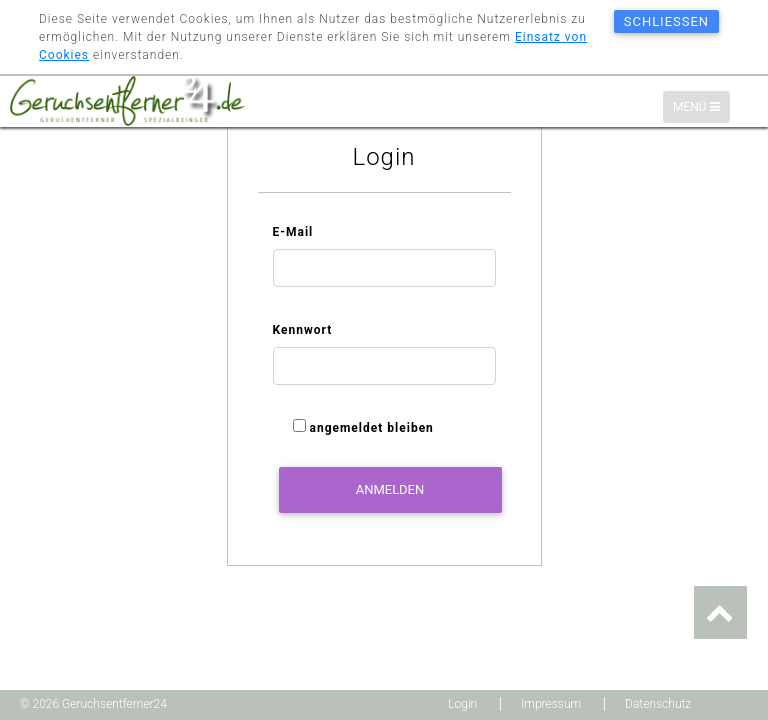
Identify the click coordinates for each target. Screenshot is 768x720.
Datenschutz (658, 704)
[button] (720, 612)
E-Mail (293, 236)
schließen (666, 21)
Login (462, 704)
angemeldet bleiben (371, 432)
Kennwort (303, 334)
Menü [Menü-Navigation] (701, 108)
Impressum (551, 704)
